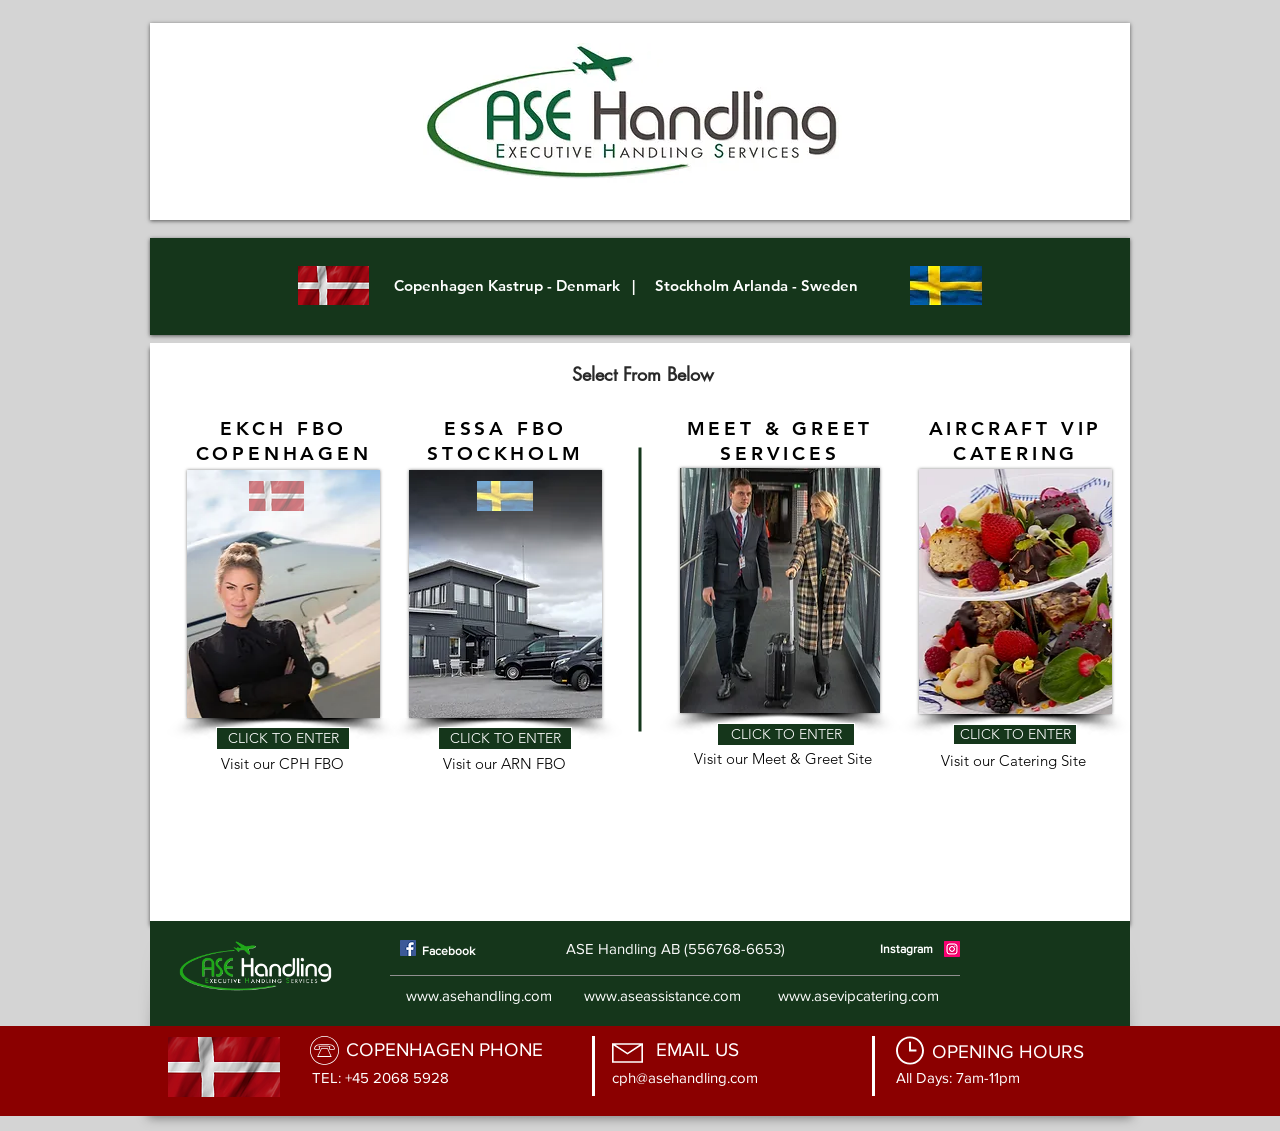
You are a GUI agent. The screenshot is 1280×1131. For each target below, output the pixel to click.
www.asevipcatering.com (858, 995)
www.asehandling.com (479, 995)
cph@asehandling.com (685, 1077)
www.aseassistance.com (662, 995)
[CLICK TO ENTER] (283, 738)
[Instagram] (952, 949)
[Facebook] (408, 948)
